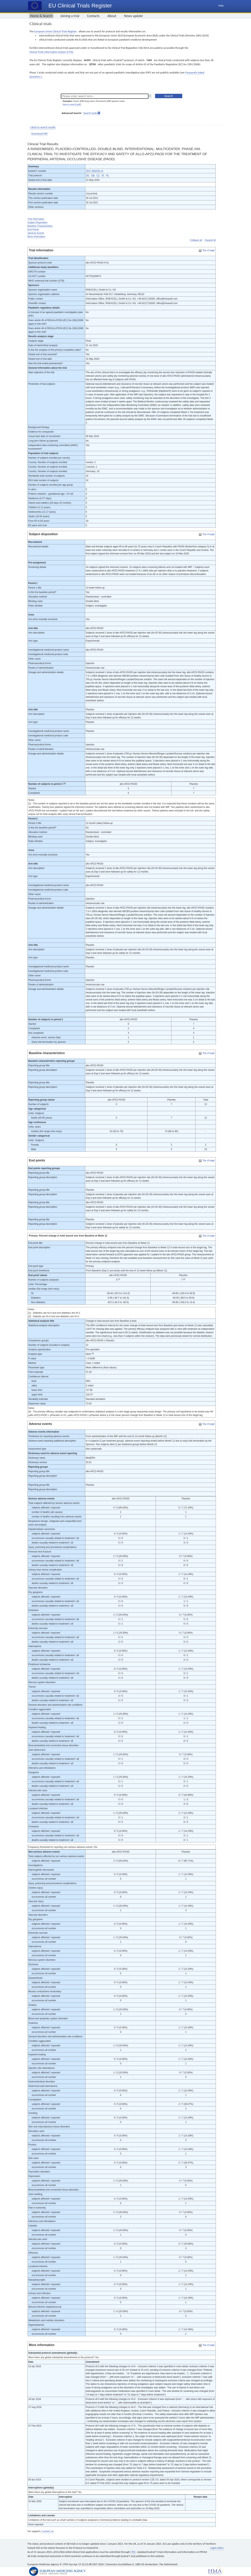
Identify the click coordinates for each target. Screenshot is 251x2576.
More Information (36, 236)
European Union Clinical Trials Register (55, 31)
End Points (33, 229)
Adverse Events (35, 233)
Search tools (90, 113)
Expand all (210, 240)
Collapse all (196, 240)
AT (103, 175)
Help (221, 5)
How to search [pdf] (72, 104)
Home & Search (41, 16)
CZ (98, 175)
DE (88, 175)
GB (93, 175)
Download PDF (39, 133)
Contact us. (48, 2531)
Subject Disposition (37, 222)
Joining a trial (69, 16)
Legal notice (217, 2548)
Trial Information (35, 219)
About (111, 16)
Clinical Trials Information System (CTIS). (51, 52)
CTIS (133, 2552)
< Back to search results (42, 127)
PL (108, 175)
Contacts (93, 16)
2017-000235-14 (94, 171)
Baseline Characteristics (40, 226)
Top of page (208, 250)
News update (133, 16)
